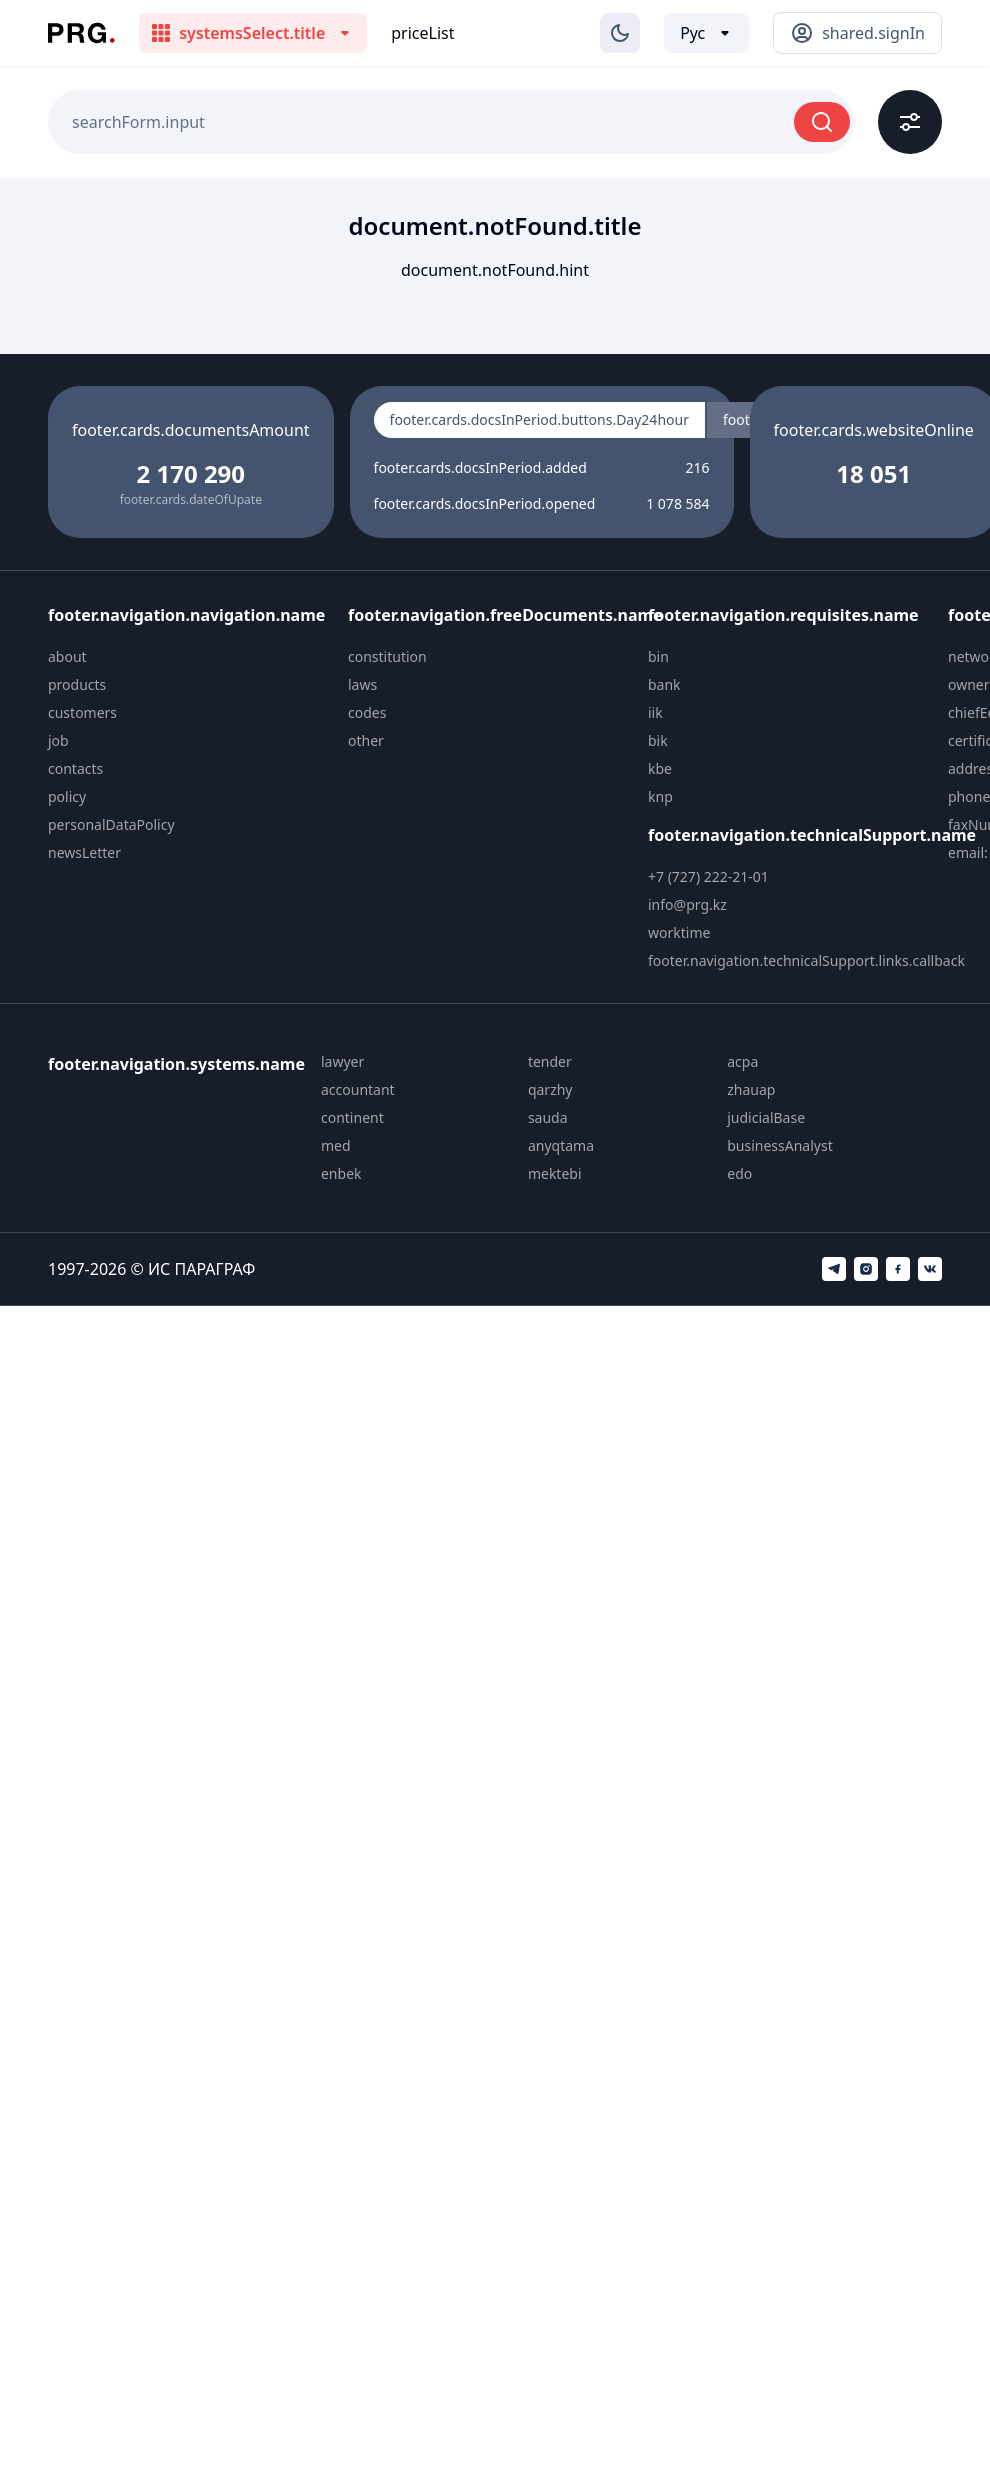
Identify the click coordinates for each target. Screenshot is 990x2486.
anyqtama (561, 1145)
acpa (742, 1061)
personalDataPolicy (111, 824)
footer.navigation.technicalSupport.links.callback (806, 960)
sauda (548, 1117)
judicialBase (766, 1117)
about (67, 656)
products (77, 684)
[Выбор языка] (706, 33)
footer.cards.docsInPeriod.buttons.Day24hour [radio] (539, 419)
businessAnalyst (780, 1145)
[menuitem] (190, 657)
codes (367, 712)
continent (352, 1117)
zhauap (751, 1089)
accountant (358, 1089)
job (58, 740)
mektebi (555, 1173)
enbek (341, 1173)
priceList (422, 33)
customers (82, 712)
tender (550, 1061)
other (366, 740)
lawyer (342, 1061)
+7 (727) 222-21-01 (708, 876)
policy (67, 796)
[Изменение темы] (620, 33)
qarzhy (550, 1089)
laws (362, 684)
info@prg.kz (687, 904)
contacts (75, 768)
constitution (387, 656)
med (336, 1145)
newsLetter (84, 852)
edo (739, 1173)
